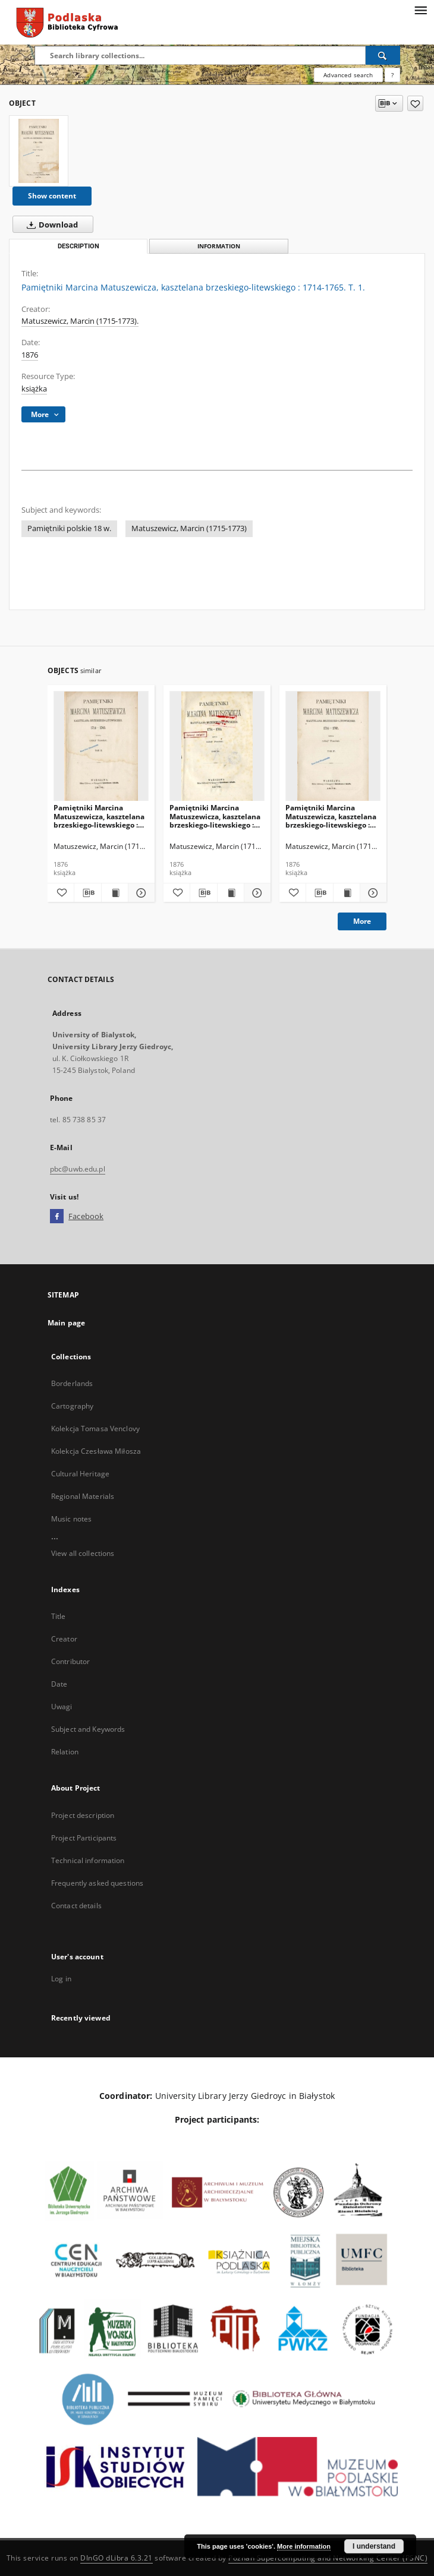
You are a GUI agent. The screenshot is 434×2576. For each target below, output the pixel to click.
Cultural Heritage (80, 1474)
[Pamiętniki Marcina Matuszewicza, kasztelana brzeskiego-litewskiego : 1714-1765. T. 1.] (38, 151)
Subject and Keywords (88, 1729)
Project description (82, 1815)
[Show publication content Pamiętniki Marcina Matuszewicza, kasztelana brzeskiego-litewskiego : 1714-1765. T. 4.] (347, 893)
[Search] (383, 55)
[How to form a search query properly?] (392, 75)
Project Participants (84, 1838)
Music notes (71, 1519)
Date (59, 1684)
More (362, 921)
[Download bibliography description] (87, 893)
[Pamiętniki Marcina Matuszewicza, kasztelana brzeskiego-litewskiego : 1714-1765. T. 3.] (217, 746)
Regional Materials (82, 1496)
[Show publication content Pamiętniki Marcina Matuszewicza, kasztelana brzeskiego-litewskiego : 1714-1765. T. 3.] (231, 893)
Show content (52, 196)
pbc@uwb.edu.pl (77, 1169)
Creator (64, 1639)
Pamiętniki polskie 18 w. (69, 528)
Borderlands (72, 1383)
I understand (374, 2546)
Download (50, 224)
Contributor (70, 1661)
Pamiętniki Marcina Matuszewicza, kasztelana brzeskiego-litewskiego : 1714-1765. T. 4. (330, 816)
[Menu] (420, 9)
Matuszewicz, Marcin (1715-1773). (80, 321)
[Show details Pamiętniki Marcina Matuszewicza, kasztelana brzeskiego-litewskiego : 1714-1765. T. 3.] (256, 893)
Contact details (76, 1906)
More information (304, 2546)
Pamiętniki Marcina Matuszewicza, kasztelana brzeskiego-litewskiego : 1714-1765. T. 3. (214, 816)
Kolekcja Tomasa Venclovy (95, 1428)
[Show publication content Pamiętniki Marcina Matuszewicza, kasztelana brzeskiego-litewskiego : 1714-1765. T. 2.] (115, 893)
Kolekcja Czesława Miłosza (96, 1451)
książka (34, 389)
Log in (61, 1979)
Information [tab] (218, 246)
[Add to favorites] (415, 103)
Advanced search (348, 75)
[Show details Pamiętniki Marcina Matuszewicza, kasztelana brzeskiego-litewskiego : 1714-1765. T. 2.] (140, 893)
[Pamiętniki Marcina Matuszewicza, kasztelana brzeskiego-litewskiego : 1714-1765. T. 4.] (333, 746)
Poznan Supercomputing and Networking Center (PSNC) (327, 2558)
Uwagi (62, 1706)
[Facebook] (57, 1216)
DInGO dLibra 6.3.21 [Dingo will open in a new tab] (116, 2558)
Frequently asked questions (97, 1883)
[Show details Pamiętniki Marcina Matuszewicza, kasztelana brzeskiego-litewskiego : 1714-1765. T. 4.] (371, 893)
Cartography (72, 1406)
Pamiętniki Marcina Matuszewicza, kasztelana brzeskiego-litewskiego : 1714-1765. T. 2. (99, 816)
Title (58, 1616)
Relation (64, 1752)
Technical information (88, 1860)
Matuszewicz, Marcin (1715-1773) (189, 528)
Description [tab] (78, 246)
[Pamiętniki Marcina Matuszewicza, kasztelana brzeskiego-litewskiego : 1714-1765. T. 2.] (101, 746)
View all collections (82, 1553)
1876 (29, 355)
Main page (66, 1323)
